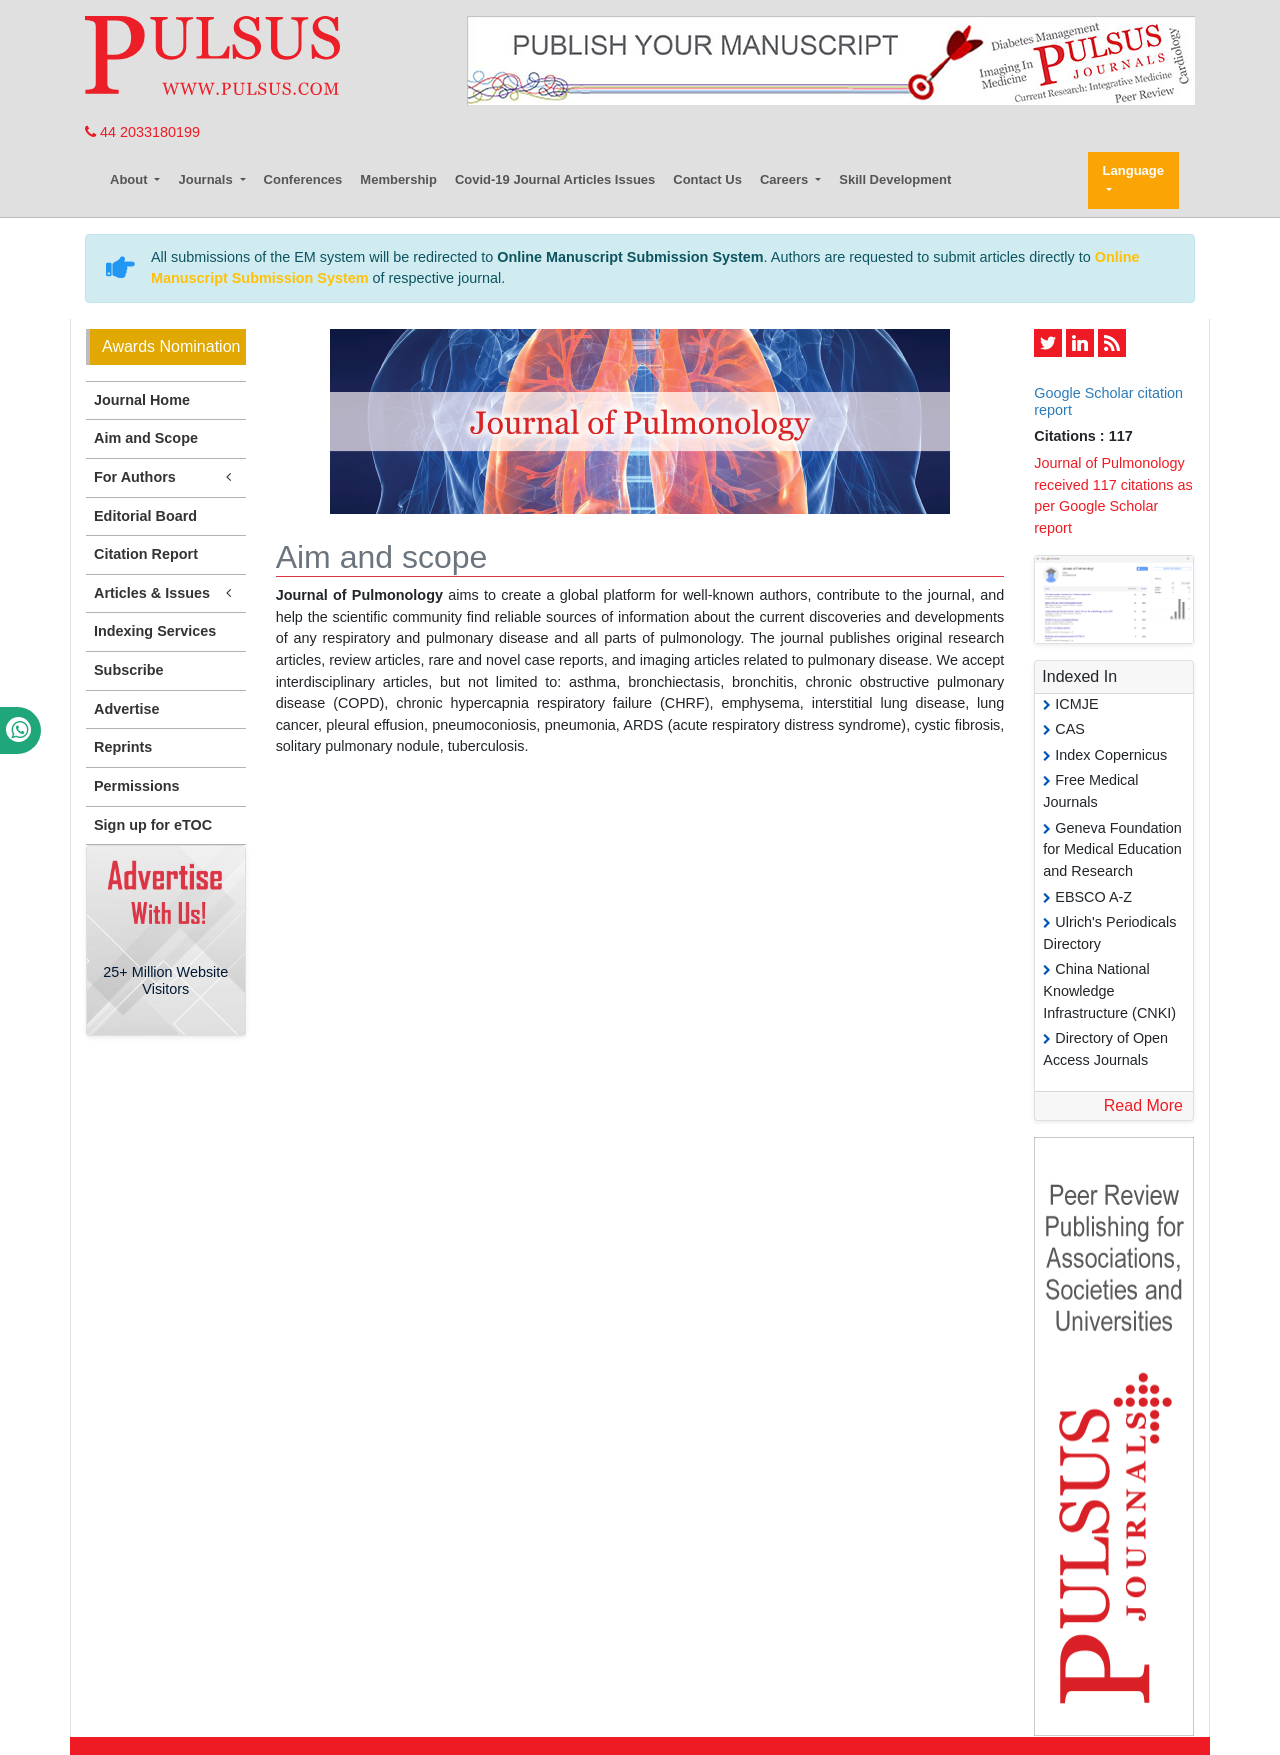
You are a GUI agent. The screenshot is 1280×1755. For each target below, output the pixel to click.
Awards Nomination (171, 346)
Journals (207, 179)
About (130, 179)
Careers (786, 179)
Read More (1143, 1105)
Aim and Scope (146, 438)
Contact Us (707, 179)
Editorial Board (145, 516)
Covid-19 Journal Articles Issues (555, 179)
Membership (398, 179)
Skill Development (895, 179)
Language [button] (1133, 170)
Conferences (303, 179)
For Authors (166, 477)
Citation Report (146, 554)
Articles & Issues (166, 593)
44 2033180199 (142, 132)
